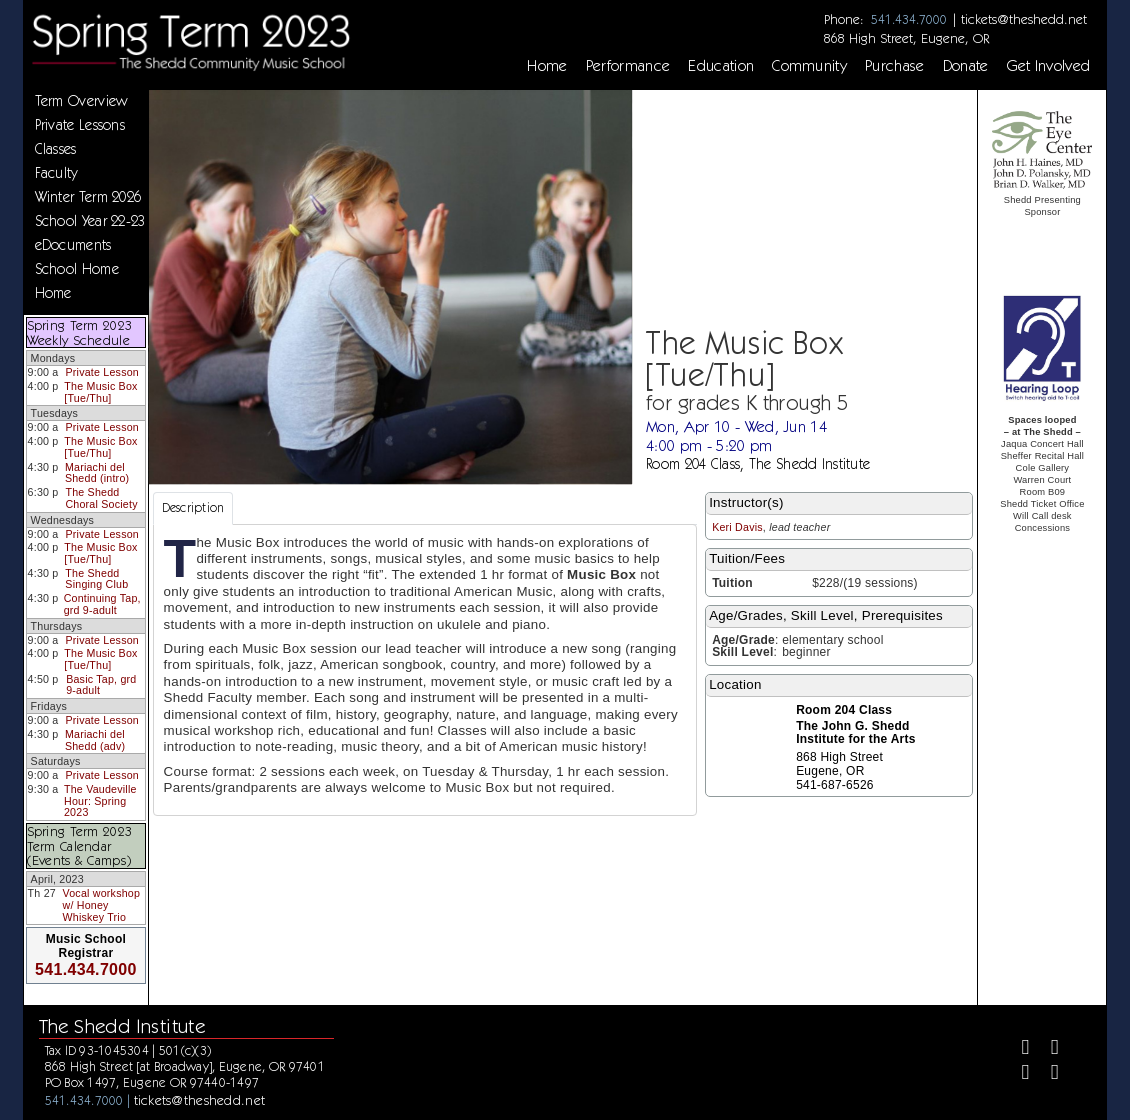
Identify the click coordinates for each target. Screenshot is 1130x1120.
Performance (628, 66)
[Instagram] (1017, 1074)
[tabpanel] (425, 670)
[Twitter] (1046, 1049)
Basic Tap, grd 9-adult (101, 685)
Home (547, 66)
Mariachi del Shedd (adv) (95, 740)
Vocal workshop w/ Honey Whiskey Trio (101, 904)
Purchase (895, 66)
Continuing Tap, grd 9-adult (102, 604)
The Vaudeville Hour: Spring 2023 (100, 800)
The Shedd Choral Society (101, 498)
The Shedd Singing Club (96, 579)
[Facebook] (1017, 1049)
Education (721, 66)
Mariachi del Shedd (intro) (97, 473)
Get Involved (1049, 66)
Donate (966, 66)
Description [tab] (193, 507)
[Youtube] (1046, 1074)
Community (809, 66)
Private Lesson (101, 372)
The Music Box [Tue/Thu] (100, 392)
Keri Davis (737, 527)
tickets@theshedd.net (1024, 19)
